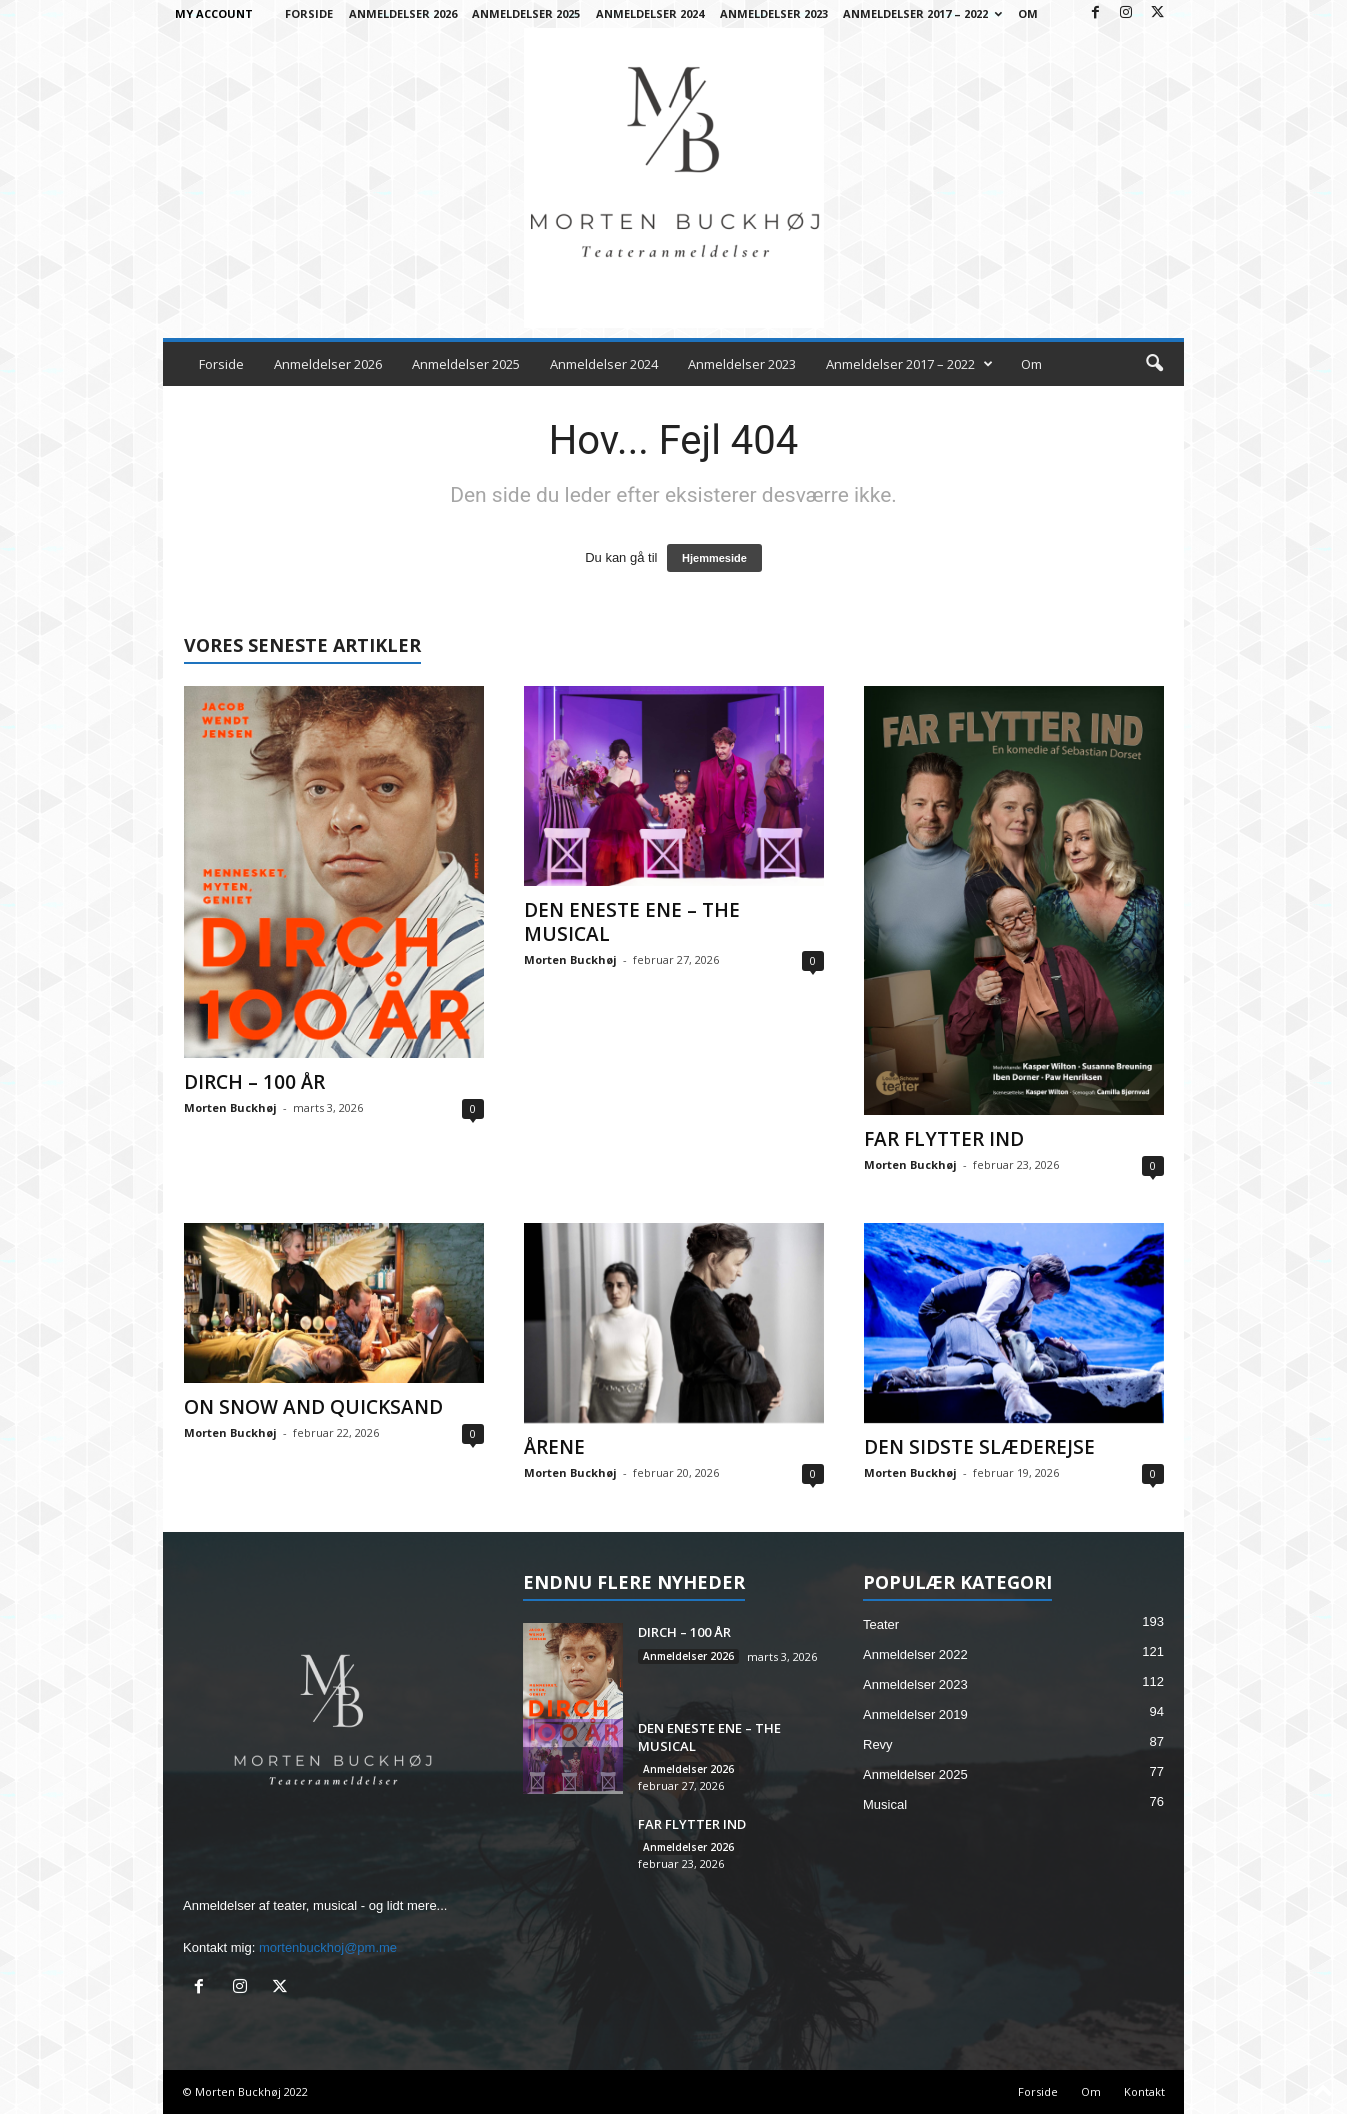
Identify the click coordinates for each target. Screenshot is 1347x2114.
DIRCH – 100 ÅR (254, 1082)
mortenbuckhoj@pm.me (328, 1947)
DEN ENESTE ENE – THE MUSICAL (632, 922)
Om (1028, 13)
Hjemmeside (714, 558)
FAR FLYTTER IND (944, 1139)
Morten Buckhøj (230, 1107)
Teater (881, 1624)
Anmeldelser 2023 (774, 13)
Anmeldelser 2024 (650, 13)
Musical (885, 1804)
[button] (1154, 364)
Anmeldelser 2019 (915, 1714)
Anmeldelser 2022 (915, 1654)
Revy (878, 1744)
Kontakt (1144, 2091)
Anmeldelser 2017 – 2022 (922, 13)
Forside (309, 13)
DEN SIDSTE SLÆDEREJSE (979, 1447)
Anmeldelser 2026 (403, 13)
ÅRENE (554, 1447)
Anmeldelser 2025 (526, 13)
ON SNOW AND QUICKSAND (313, 1407)
